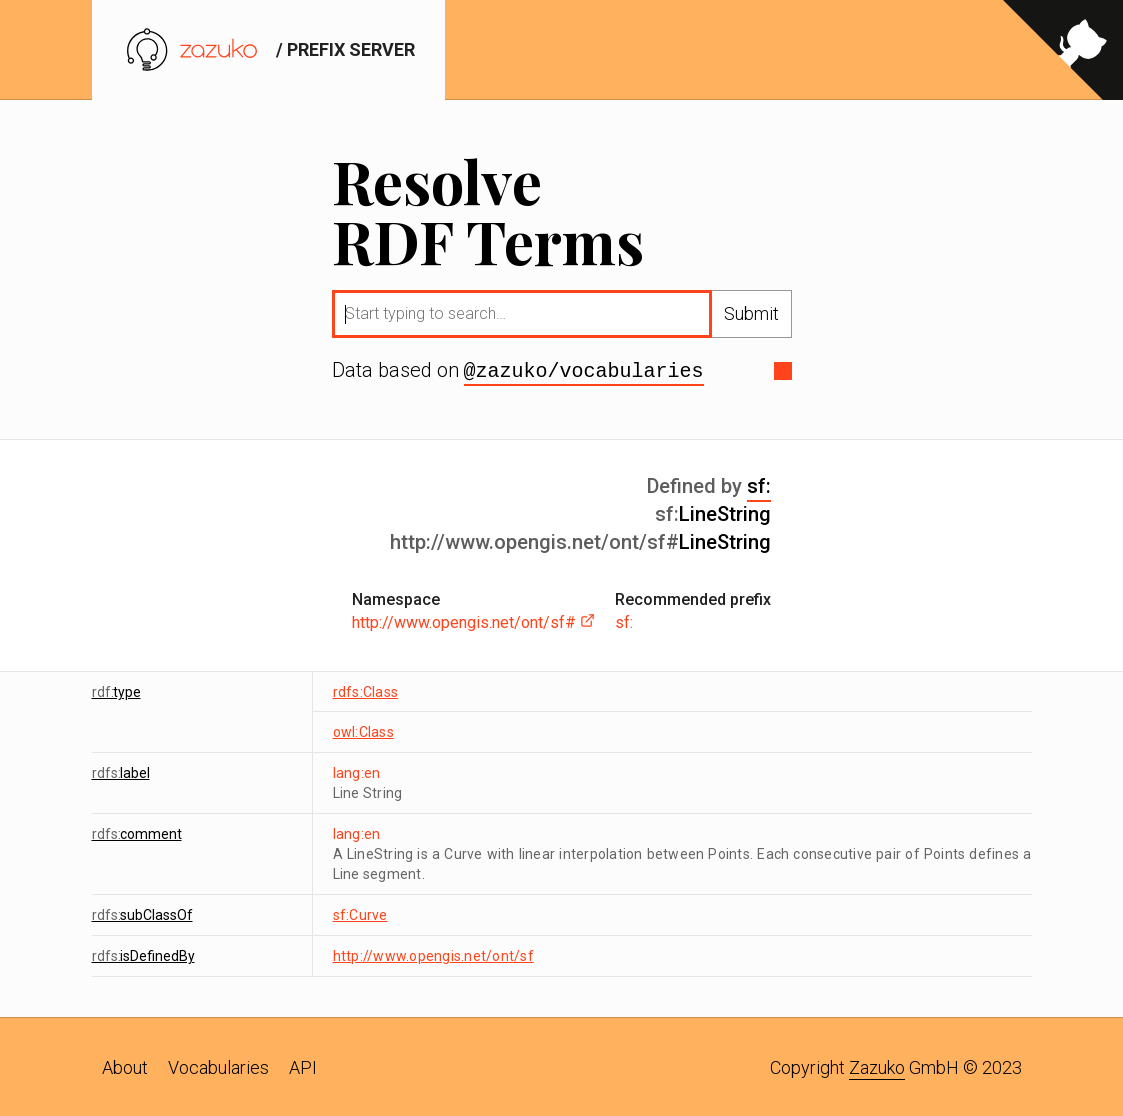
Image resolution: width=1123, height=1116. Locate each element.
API (303, 1065)
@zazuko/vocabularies (584, 370)
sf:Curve (360, 913)
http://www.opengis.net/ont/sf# (473, 620)
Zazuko (877, 1065)
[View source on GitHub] (1063, 50)
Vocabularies (218, 1065)
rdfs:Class (366, 690)
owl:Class (363, 730)
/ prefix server (268, 49)
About (125, 1065)
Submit (751, 313)
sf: (759, 484)
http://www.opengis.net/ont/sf (433, 954)
